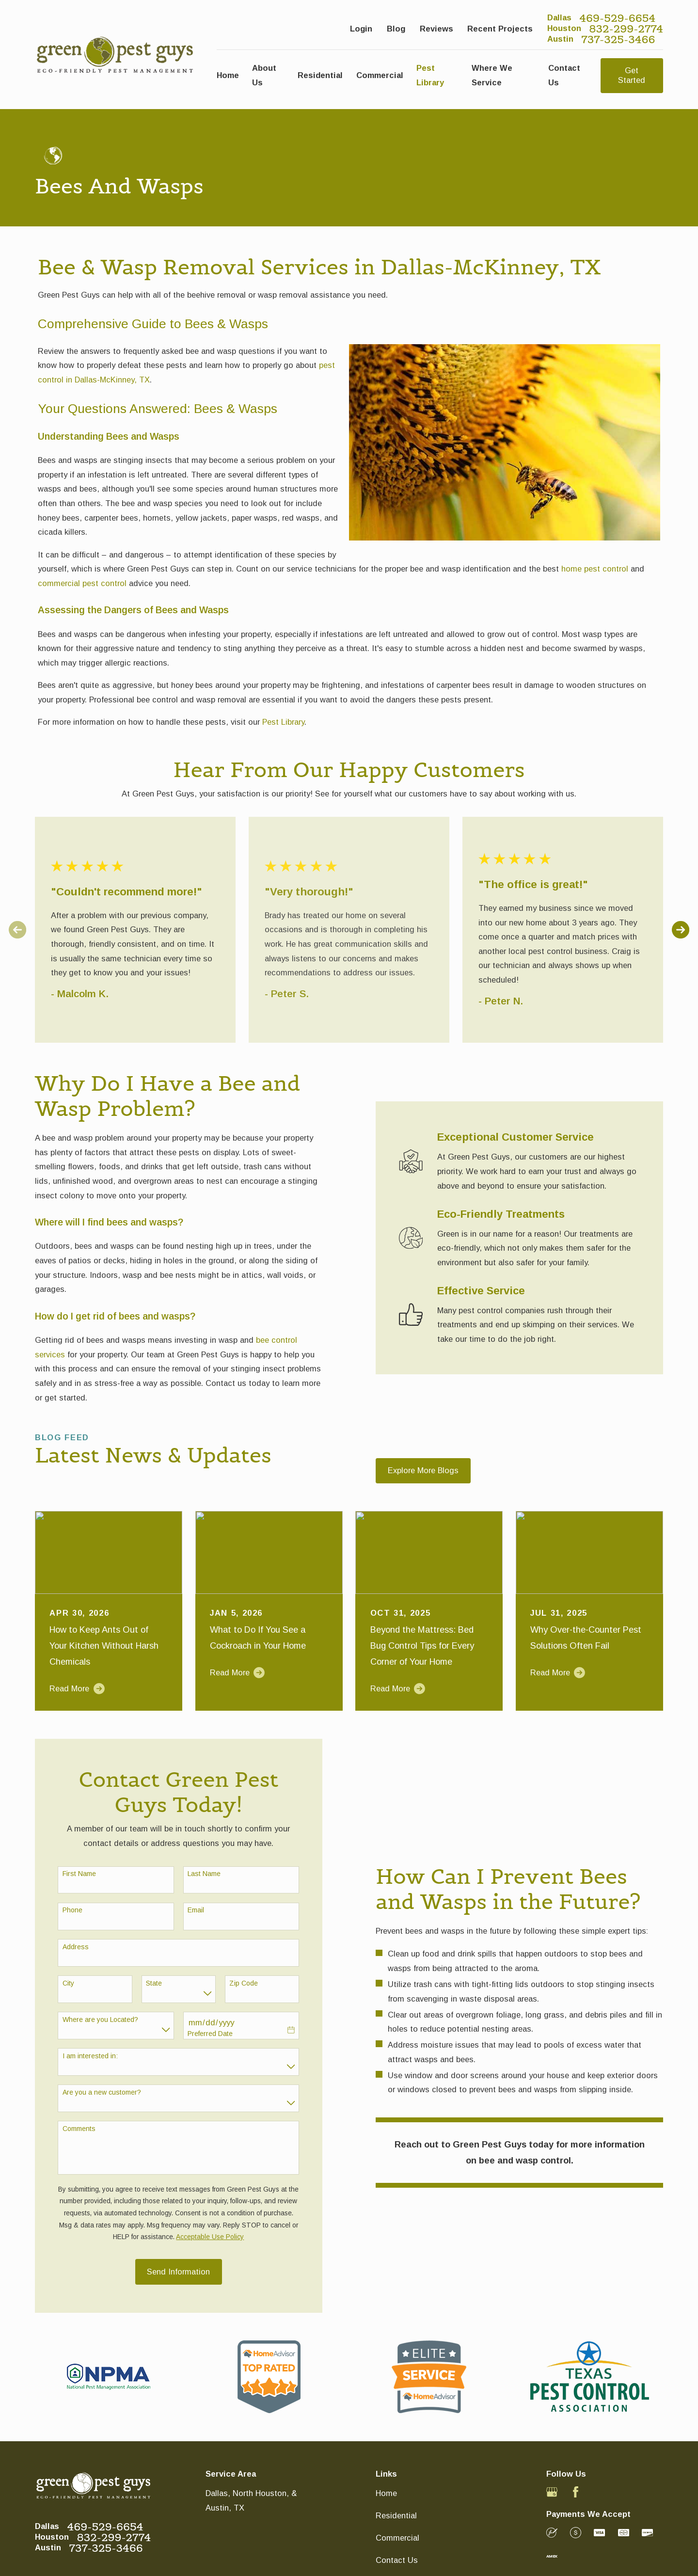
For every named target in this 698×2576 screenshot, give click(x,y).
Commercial (397, 2537)
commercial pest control (82, 583)
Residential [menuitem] (320, 75)
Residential (396, 2515)
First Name (78, 1873)
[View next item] (680, 929)
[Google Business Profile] (551, 2491)
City (67, 1983)
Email (195, 1910)
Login (361, 28)
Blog (396, 28)
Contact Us (397, 2560)
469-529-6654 (617, 18)
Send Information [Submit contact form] (177, 2271)
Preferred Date (209, 2033)
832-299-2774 (626, 28)
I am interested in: (89, 2056)
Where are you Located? (99, 2019)
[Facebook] (575, 2491)
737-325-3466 (618, 39)
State (153, 1983)
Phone (71, 1910)
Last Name (203, 1873)
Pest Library (283, 721)
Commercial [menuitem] (379, 75)
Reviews (436, 28)
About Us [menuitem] (264, 75)
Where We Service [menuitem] (492, 75)
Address (75, 1947)
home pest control (594, 568)
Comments (78, 2128)
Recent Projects (500, 28)
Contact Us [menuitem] (564, 75)
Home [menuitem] (228, 75)
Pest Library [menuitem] (430, 75)
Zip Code (242, 1983)
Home (386, 2493)
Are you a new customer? (101, 2092)
